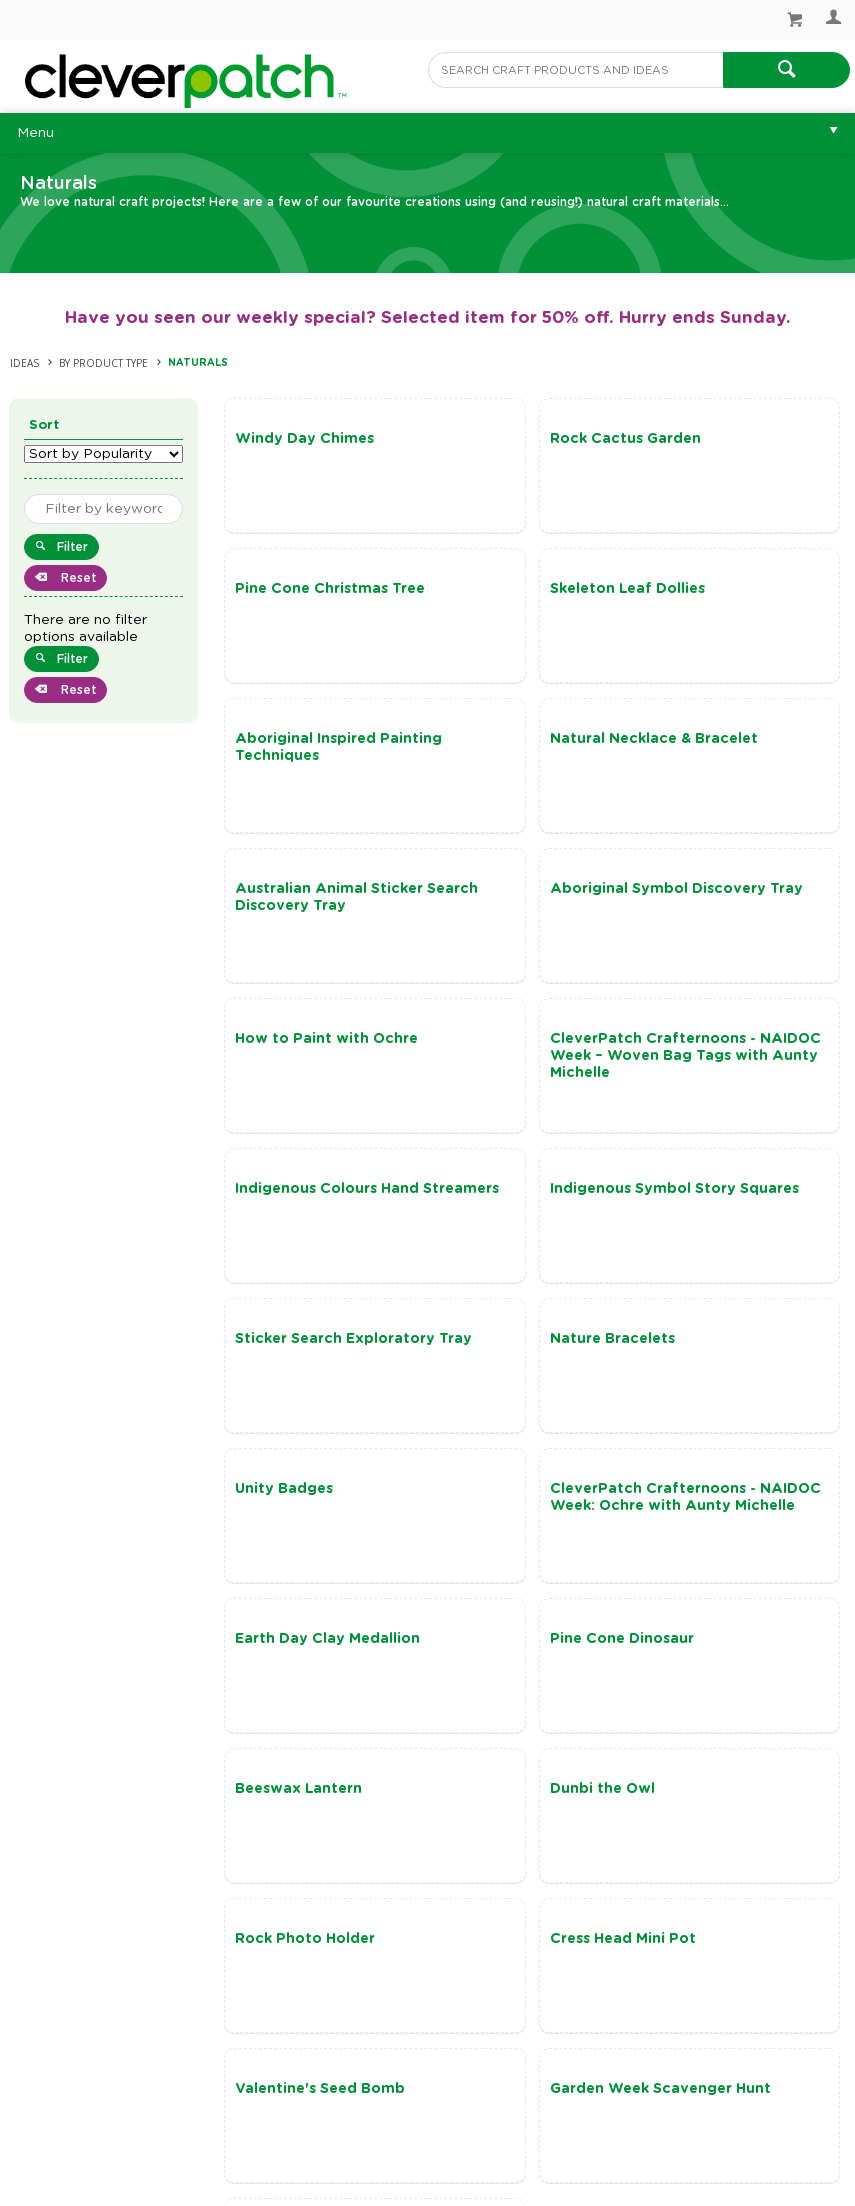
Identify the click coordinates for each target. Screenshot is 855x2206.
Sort (44, 425)
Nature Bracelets (508, 1073)
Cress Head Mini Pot (311, 1540)
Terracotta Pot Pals (311, 1690)
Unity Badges (702, 1073)
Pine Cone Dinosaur (725, 1223)
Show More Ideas (543, 1841)
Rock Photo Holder (723, 1390)
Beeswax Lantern (301, 1390)
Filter (72, 547)
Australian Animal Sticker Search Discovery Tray (304, 756)
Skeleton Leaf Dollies (315, 589)
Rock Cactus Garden (521, 439)
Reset (76, 578)
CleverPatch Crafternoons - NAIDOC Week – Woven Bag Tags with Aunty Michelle (318, 923)
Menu (35, 133)
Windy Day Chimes (307, 439)
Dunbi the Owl (498, 1390)
